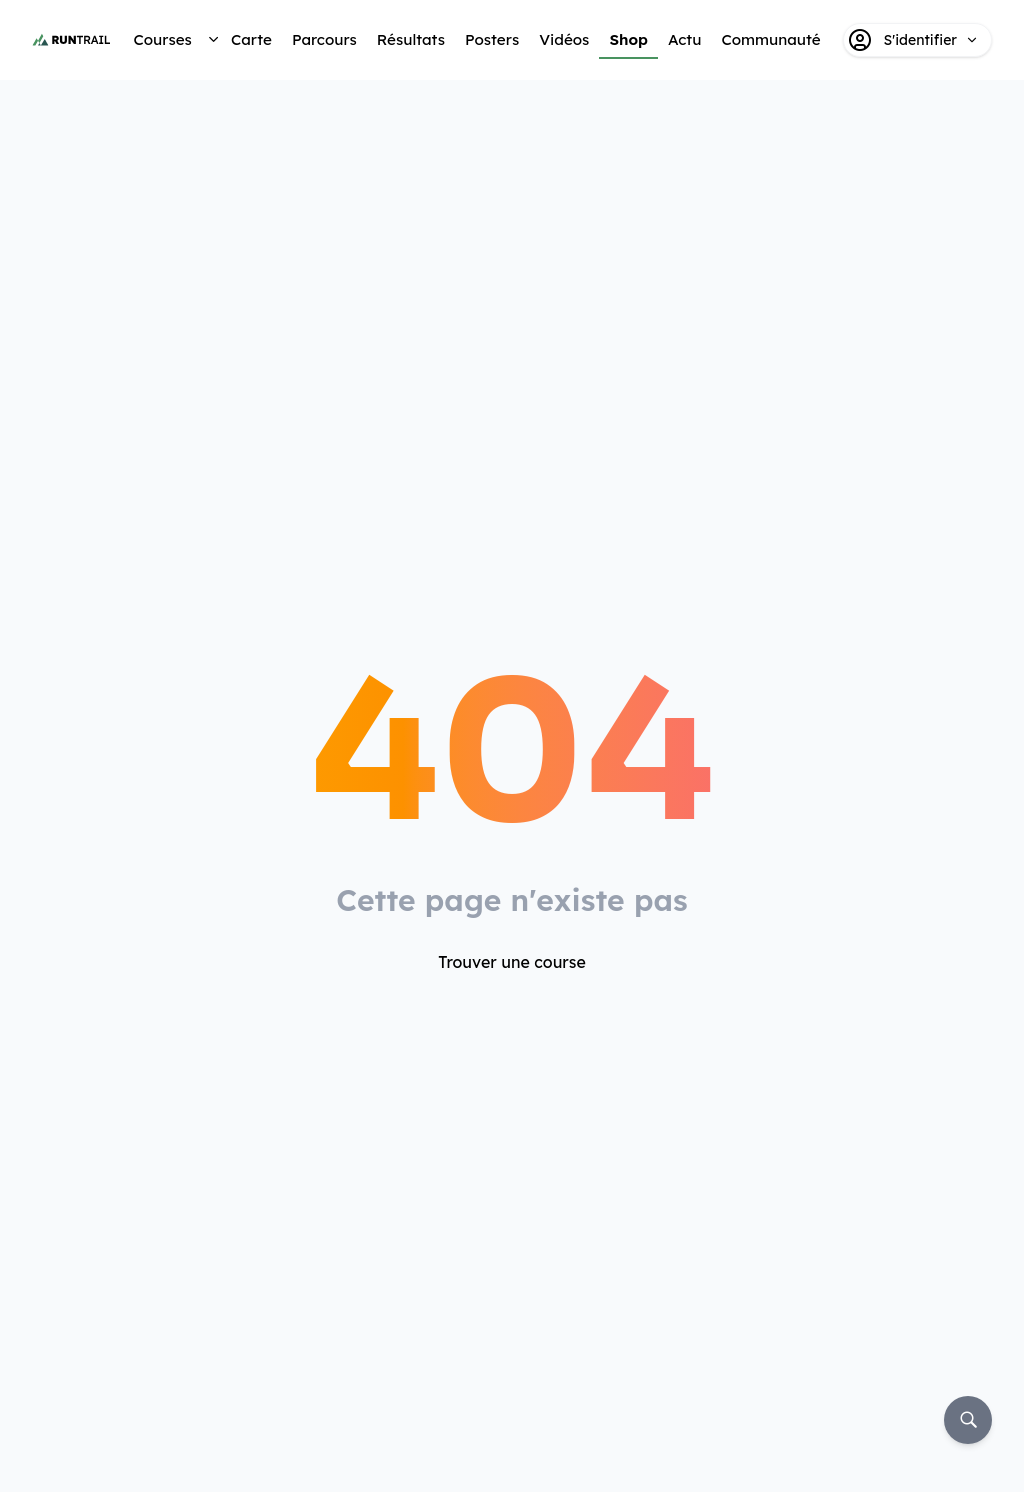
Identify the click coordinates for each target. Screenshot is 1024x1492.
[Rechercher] (968, 1420)
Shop (628, 39)
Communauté (770, 39)
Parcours (324, 39)
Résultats (411, 39)
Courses (162, 39)
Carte (251, 39)
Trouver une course (512, 962)
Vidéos (564, 39)
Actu (684, 39)
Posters (492, 39)
